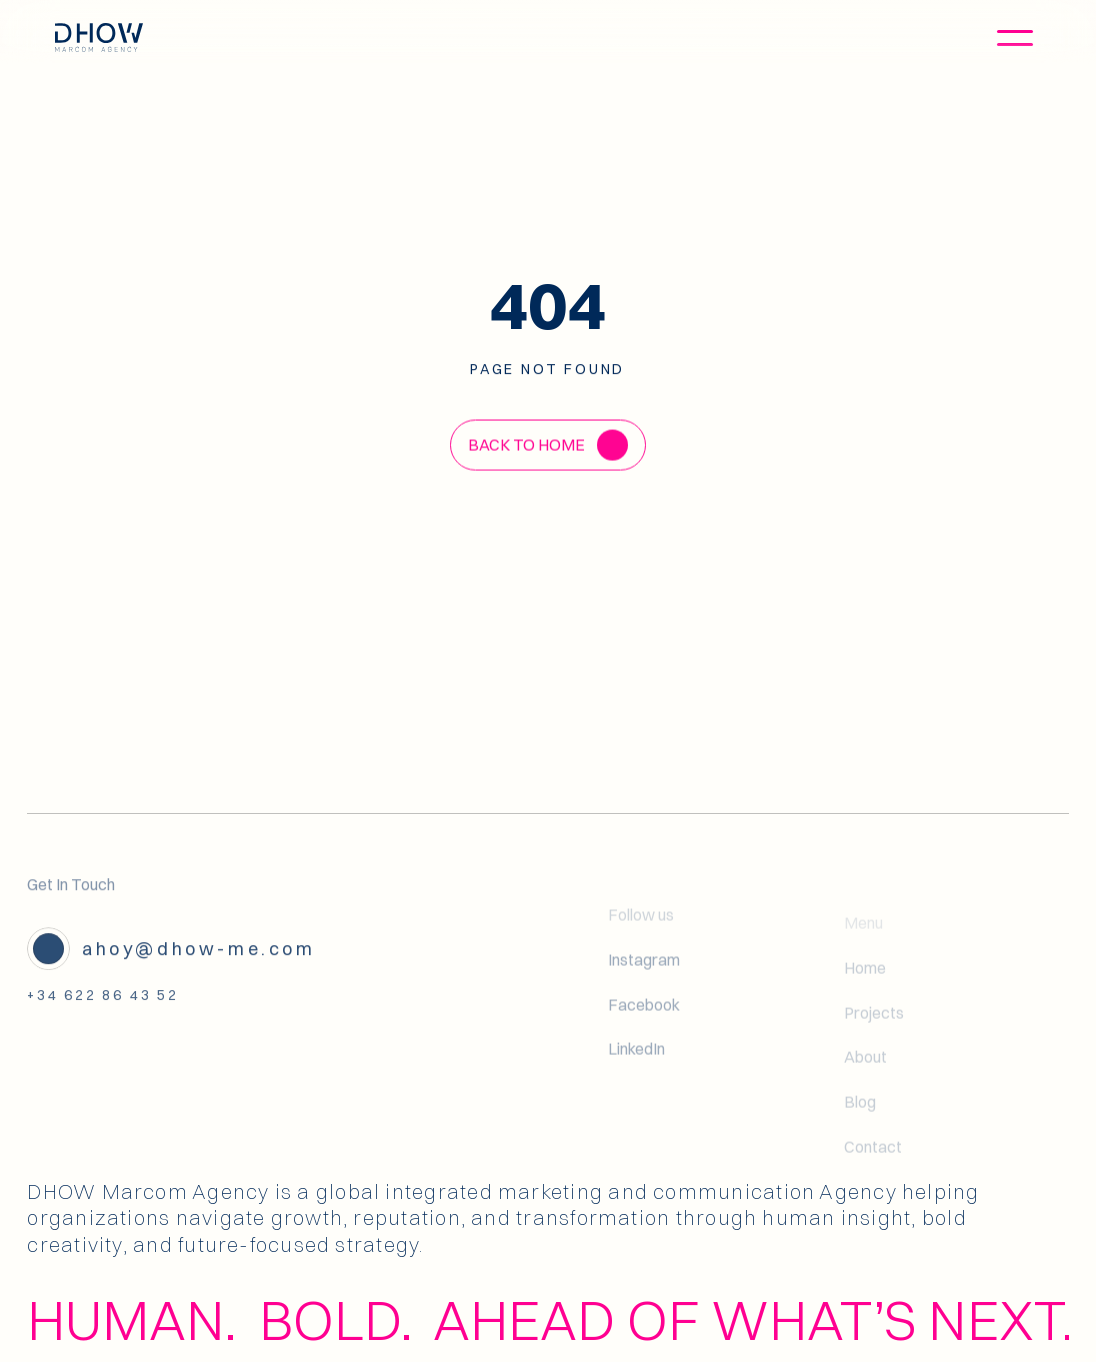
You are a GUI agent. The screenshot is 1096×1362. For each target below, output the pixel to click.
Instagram (644, 977)
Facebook (644, 1022)
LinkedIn (636, 1067)
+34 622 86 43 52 (103, 1004)
